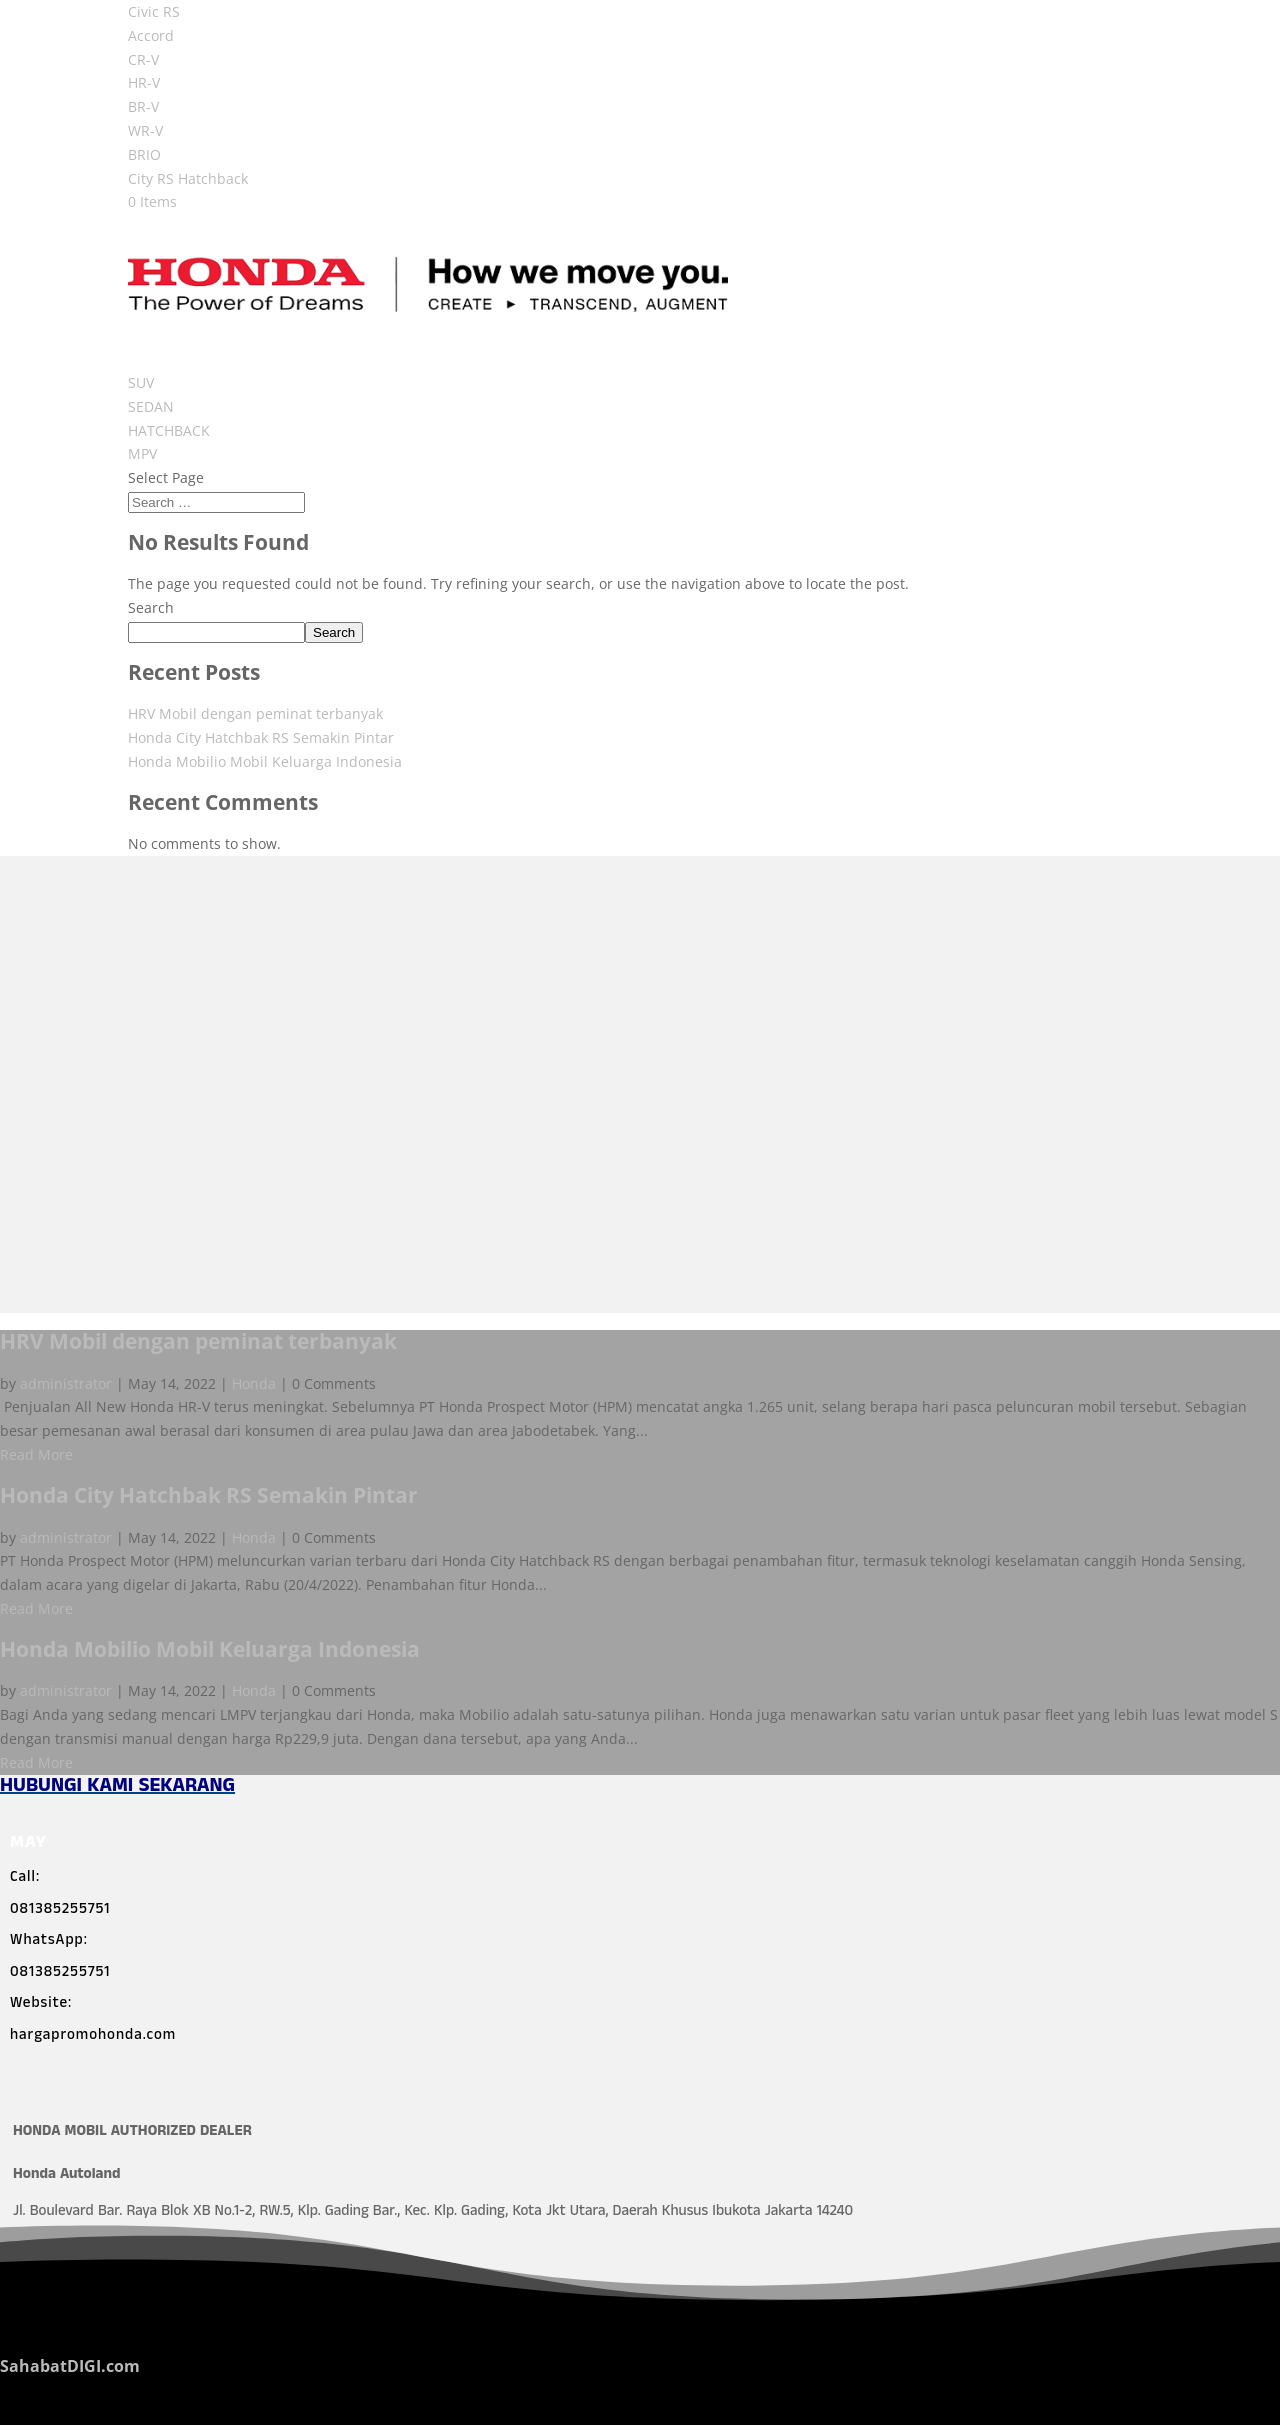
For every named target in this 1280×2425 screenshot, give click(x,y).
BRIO (144, 154)
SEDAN (151, 406)
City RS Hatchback (188, 178)
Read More (36, 1454)
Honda (254, 1383)
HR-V (144, 82)
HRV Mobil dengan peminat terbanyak (255, 713)
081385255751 (60, 1911)
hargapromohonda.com (93, 2037)
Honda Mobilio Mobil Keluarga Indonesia (265, 761)
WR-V (145, 130)
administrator (66, 1383)
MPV (142, 453)
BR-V (143, 106)
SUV (141, 382)
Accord (151, 35)
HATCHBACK (169, 430)
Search (151, 607)
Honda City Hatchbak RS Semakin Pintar (261, 737)
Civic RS (154, 11)
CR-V (143, 59)
